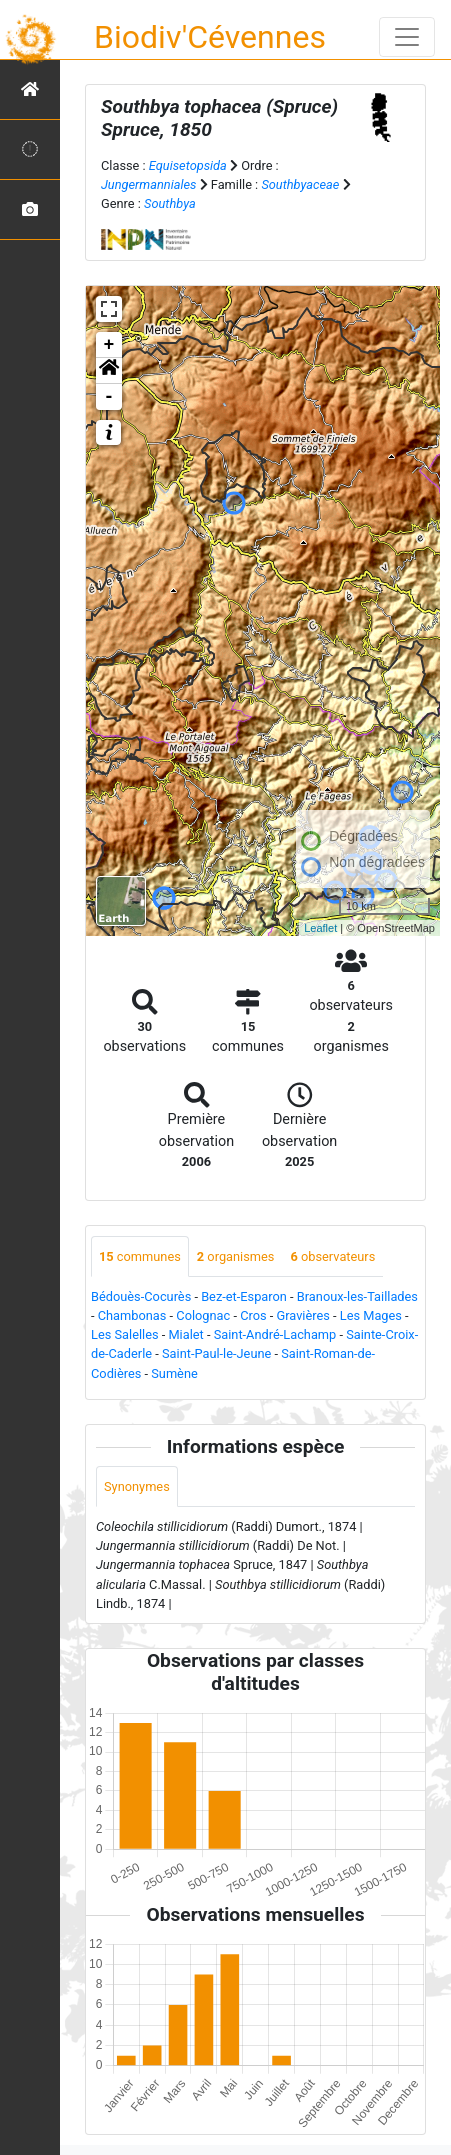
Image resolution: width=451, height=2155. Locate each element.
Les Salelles (125, 1334)
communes (140, 1256)
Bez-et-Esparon (244, 1296)
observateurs (332, 1256)
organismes (236, 1256)
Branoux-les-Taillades (357, 1296)
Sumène (174, 1373)
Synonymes (137, 1486)
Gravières (302, 1315)
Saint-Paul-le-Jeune (216, 1353)
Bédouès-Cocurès (141, 1296)
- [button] (109, 397)
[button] (109, 371)
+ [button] (109, 345)
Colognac (203, 1315)
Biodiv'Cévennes (210, 37)
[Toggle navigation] (407, 37)
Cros (253, 1315)
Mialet (185, 1334)
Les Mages (371, 1315)
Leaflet (320, 928)
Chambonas (132, 1315)
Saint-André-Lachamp (275, 1334)
